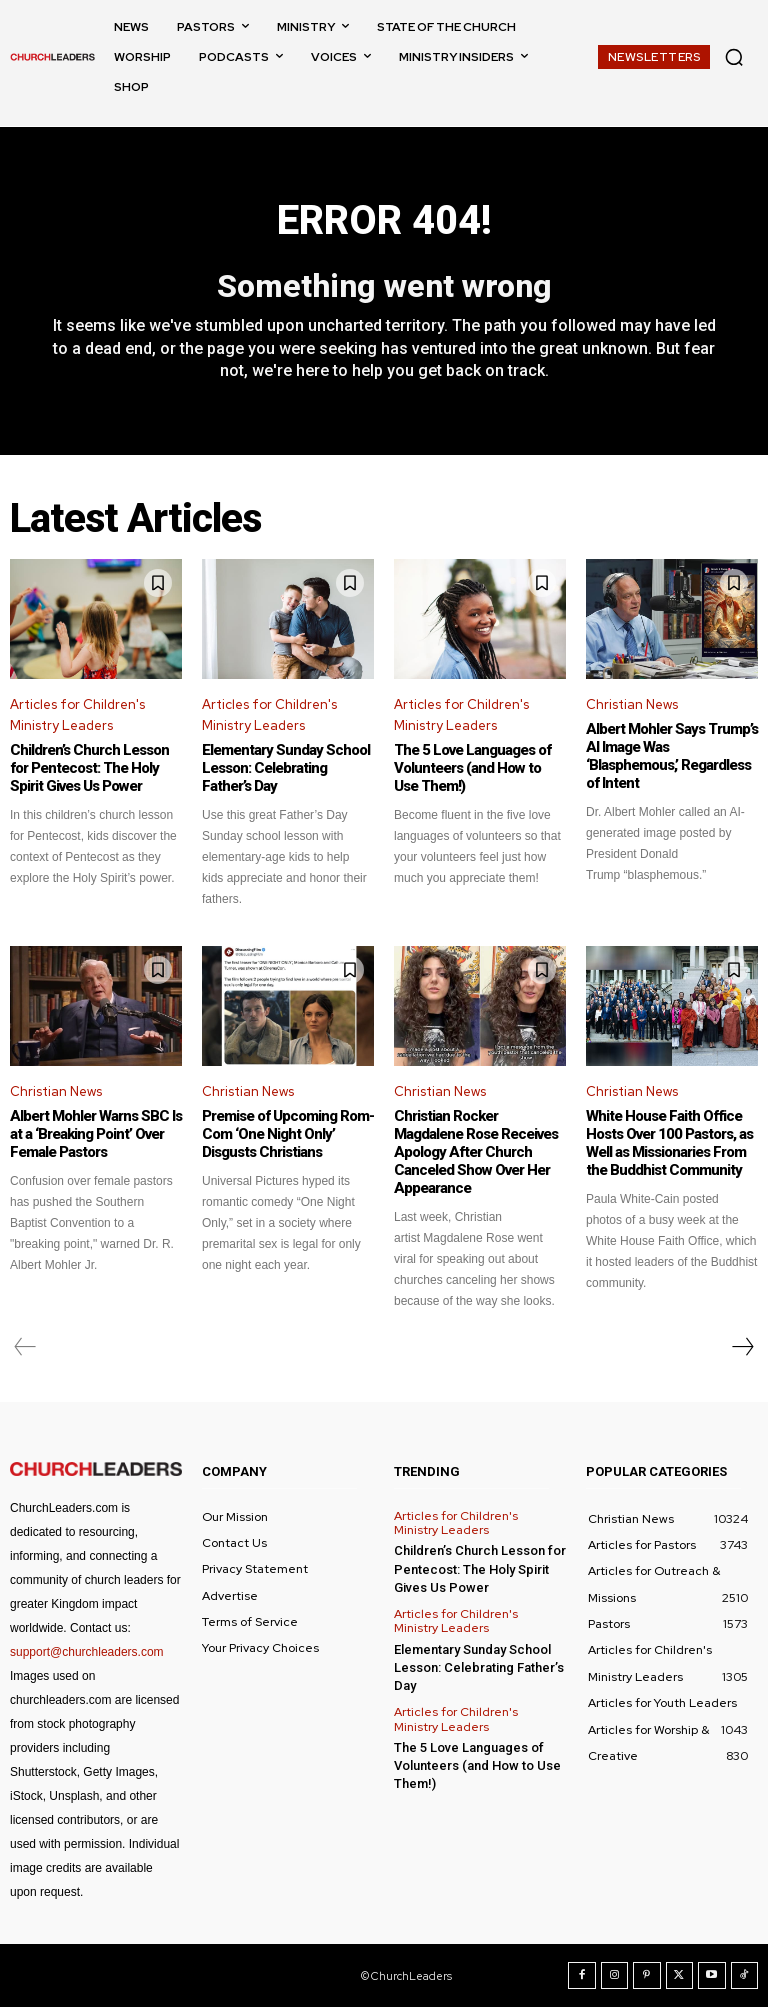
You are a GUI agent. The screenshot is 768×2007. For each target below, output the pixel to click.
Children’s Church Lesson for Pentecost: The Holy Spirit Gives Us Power (89, 768)
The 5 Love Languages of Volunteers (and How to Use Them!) (472, 768)
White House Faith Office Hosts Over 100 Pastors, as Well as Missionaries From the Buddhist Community (669, 1143)
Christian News (632, 704)
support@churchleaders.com (87, 1652)
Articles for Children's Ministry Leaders (77, 715)
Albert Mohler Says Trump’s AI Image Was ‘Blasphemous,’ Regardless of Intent (672, 756)
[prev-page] (25, 1347)
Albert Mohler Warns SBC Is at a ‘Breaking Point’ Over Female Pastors (96, 1134)
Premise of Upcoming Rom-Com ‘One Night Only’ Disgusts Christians (288, 1134)
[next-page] (742, 1347)
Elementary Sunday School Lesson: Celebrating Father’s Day (286, 768)
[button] (734, 57)
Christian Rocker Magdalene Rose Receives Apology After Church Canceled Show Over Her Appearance (476, 1152)
